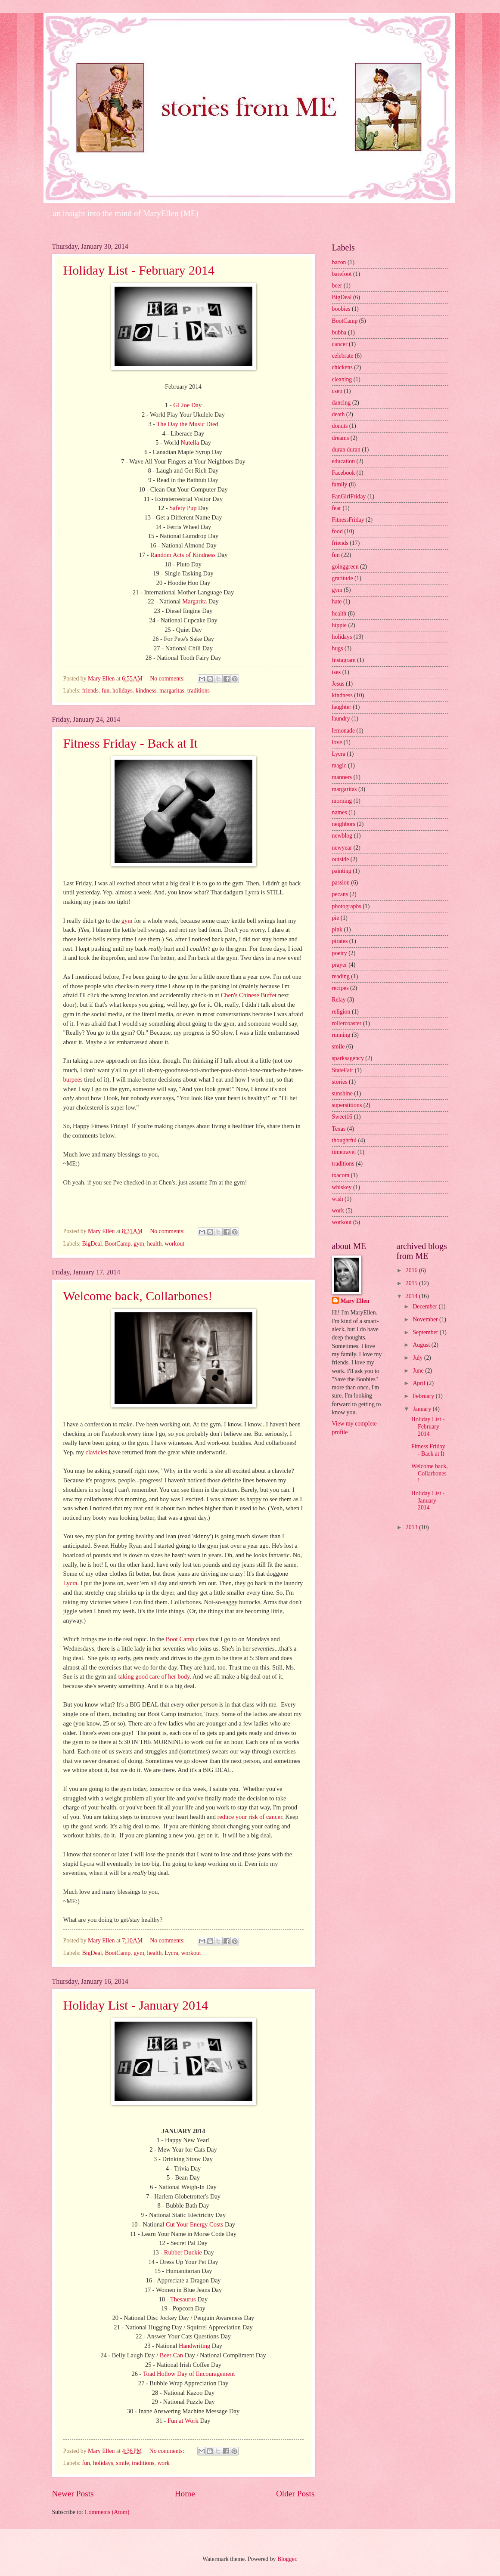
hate (337, 601)
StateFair (343, 1070)
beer (337, 285)
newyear (342, 847)
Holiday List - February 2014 (139, 270)
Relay (339, 999)
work (163, 2463)
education (343, 461)
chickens (342, 367)
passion (341, 882)
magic (339, 765)
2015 (412, 1283)
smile (122, 2463)
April (420, 1383)
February (424, 1396)
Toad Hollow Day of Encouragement (189, 2373)
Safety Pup (182, 507)
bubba (339, 332)
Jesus (338, 683)
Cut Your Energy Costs (194, 2224)
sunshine (342, 1093)
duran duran (346, 449)
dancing (341, 402)
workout (174, 1243)
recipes (340, 988)
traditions (198, 690)
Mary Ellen (355, 1301)
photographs (346, 906)
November (426, 1319)
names (339, 812)
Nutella (190, 442)
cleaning (342, 379)
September (426, 1332)
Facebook (343, 473)
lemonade (343, 730)
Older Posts (295, 2493)
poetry (339, 953)
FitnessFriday (348, 519)
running (341, 1035)
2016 (412, 1270)
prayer (339, 965)
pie (335, 918)
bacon (339, 262)
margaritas (171, 690)
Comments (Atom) (106, 2512)
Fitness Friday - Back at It (130, 743)
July (418, 1357)
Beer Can (171, 2355)
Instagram (344, 660)
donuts (340, 426)
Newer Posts (73, 2493)
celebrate (343, 356)
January (422, 1409)
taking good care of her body (153, 1676)
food (337, 531)
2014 (412, 1296)
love (337, 742)
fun (105, 690)
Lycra (70, 1583)
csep (337, 391)
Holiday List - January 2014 (135, 2005)
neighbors (343, 824)
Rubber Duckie (183, 2252)
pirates (340, 941)
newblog (342, 835)
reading (341, 976)
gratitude (342, 578)
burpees (73, 1079)
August (422, 1345)
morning (342, 801)
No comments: (168, 678)
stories (340, 1082)
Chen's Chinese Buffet (248, 995)
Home (185, 2493)
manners (342, 777)
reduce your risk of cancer (249, 1816)
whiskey (342, 1187)
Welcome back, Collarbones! (138, 1296)
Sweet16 (342, 1116)
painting (341, 871)
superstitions (347, 1105)
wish (337, 1199)
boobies (341, 309)
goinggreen (345, 566)
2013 (412, 1527)
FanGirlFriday (349, 496)
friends (90, 690)
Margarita (194, 601)
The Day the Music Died (187, 424)
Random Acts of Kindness (183, 554)
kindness (146, 690)
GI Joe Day (187, 405)
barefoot (342, 274)
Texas (339, 1129)
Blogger (286, 2559)
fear (336, 508)
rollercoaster (347, 1023)
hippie (339, 625)
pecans (340, 894)
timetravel (344, 1152)
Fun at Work (183, 2420)
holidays (122, 690)
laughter (341, 707)
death (338, 414)
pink (337, 929)
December (425, 1306)
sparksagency (348, 1058)
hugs (337, 648)
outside (340, 859)
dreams (340, 438)
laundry (341, 718)
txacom (341, 1175)
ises (336, 672)
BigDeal (92, 1243)
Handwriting (194, 2345)
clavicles (97, 1452)
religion (341, 1011)
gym (127, 920)
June (419, 1370)
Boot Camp (180, 1639)
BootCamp (117, 1243)
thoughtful (344, 1140)
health (154, 1243)
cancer (340, 344)
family (340, 484)
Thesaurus (183, 2299)
